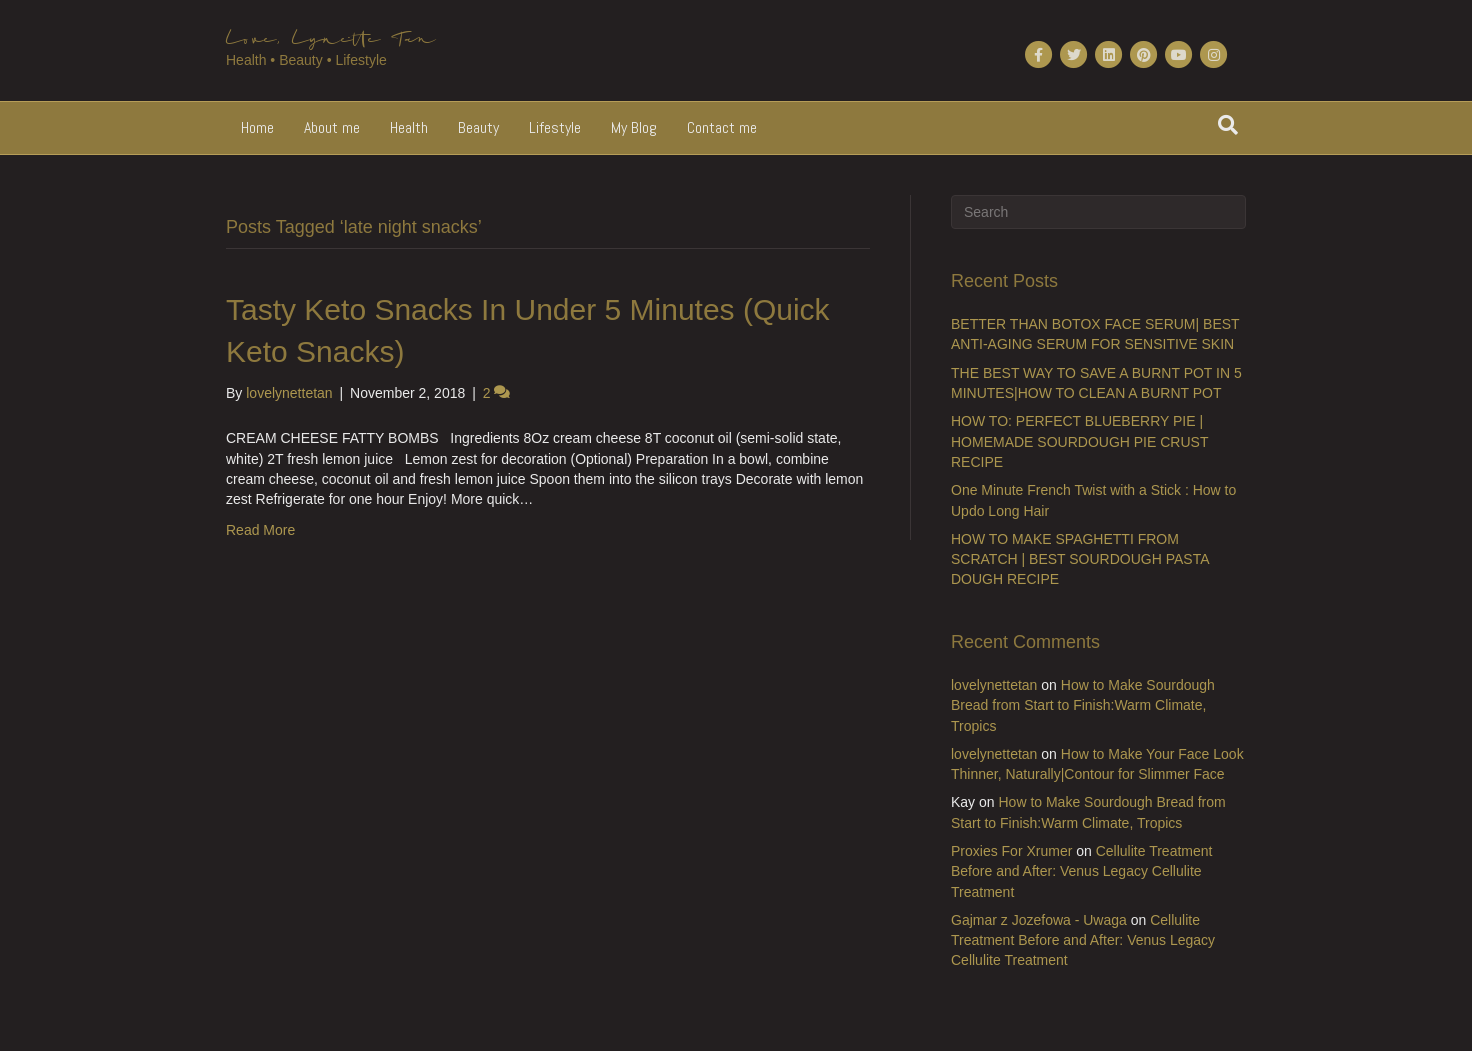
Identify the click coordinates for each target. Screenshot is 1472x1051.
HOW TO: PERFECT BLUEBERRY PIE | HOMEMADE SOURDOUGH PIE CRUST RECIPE (1079, 441)
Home (257, 127)
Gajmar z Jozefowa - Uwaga (1039, 920)
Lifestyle (555, 127)
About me (332, 127)
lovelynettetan (994, 685)
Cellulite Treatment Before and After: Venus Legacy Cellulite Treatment (1081, 871)
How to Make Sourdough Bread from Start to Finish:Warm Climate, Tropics (1083, 705)
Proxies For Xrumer (1011, 851)
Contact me (722, 127)
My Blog (634, 127)
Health (409, 127)
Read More (260, 530)
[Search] (1228, 125)
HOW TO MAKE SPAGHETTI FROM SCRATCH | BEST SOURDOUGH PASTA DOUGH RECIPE (1080, 559)
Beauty (478, 127)
